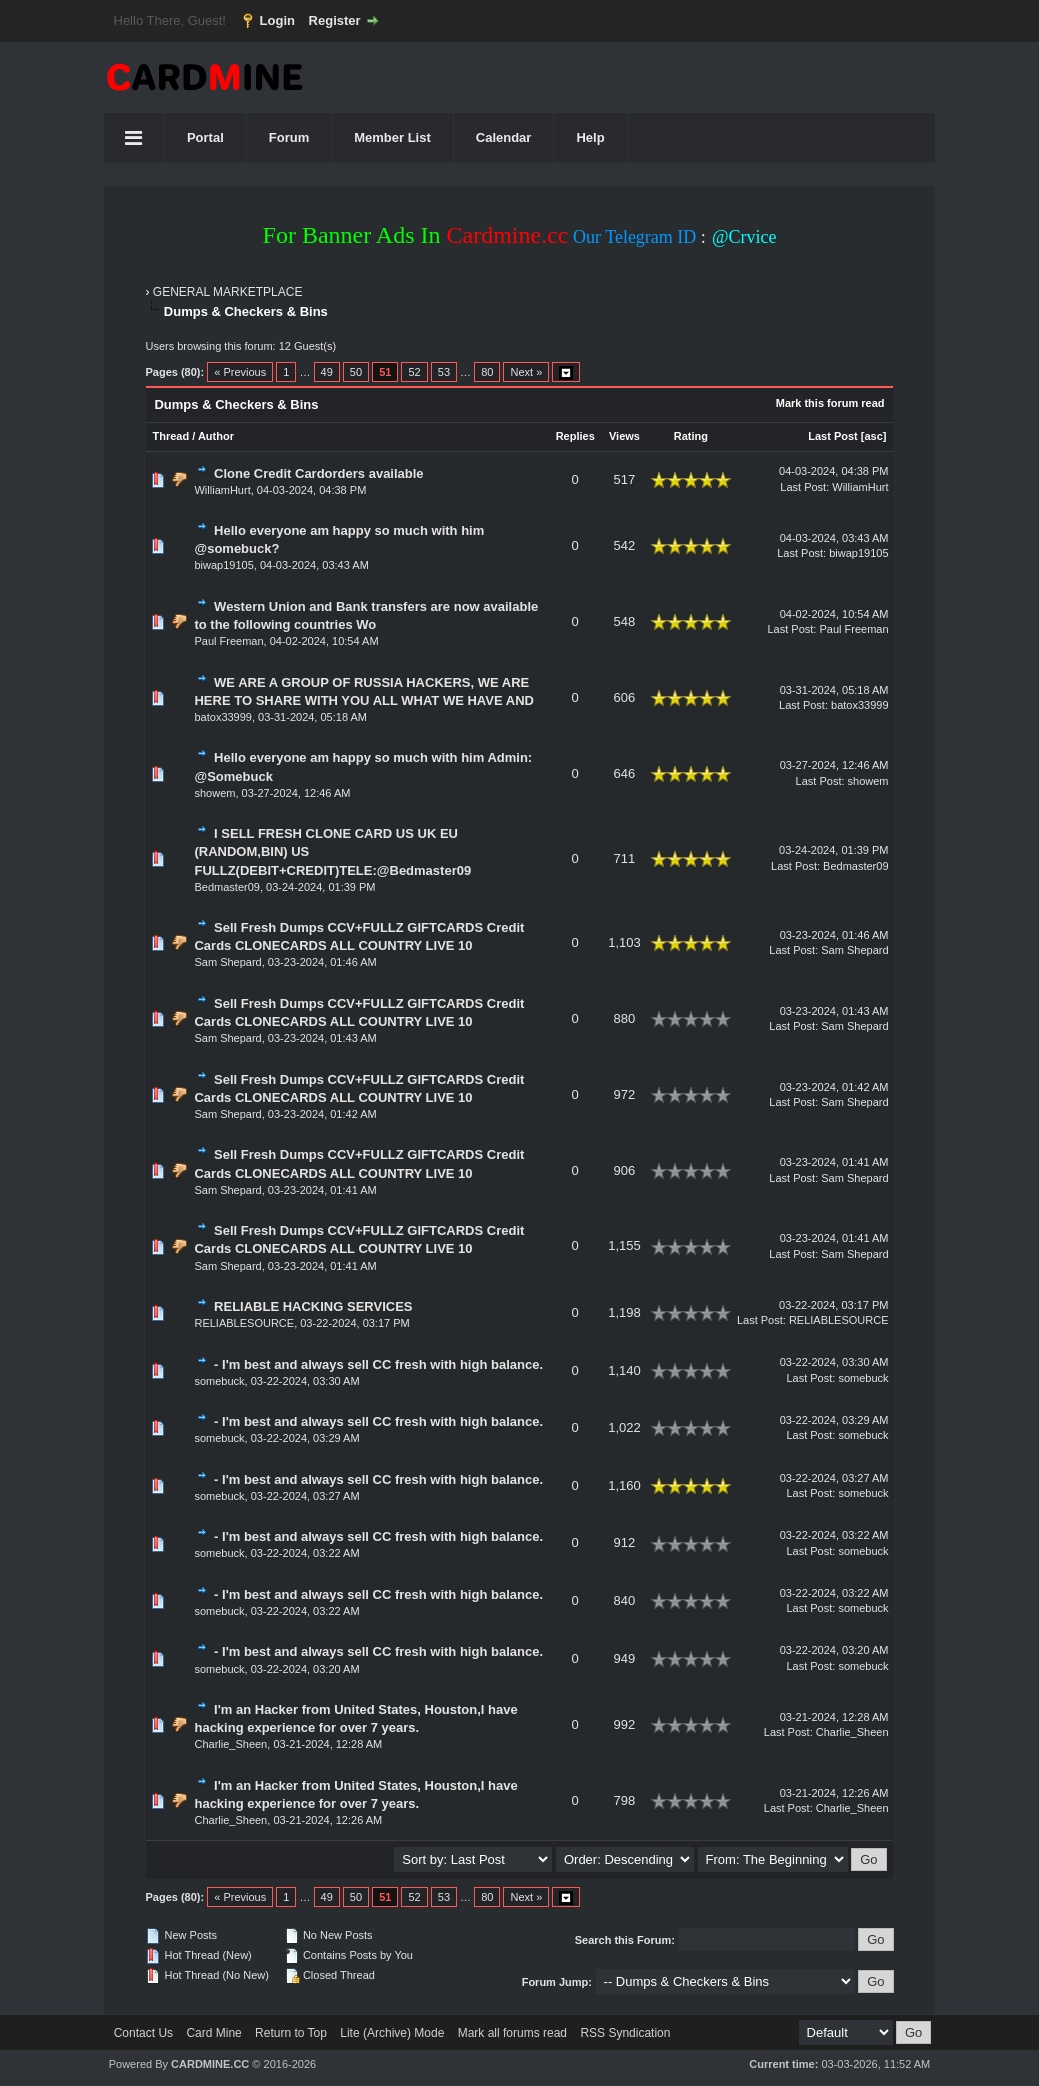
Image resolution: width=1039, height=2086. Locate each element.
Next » (526, 372)
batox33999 (223, 717)
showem (214, 793)
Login (277, 20)
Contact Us (143, 2033)
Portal (205, 137)
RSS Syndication (625, 2033)
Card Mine (213, 2033)
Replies (575, 436)
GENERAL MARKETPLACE (228, 292)
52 (414, 372)
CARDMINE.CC (210, 2064)
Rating (691, 436)
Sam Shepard (227, 962)
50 (356, 372)
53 (444, 372)
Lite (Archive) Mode (392, 2033)
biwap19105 (223, 565)
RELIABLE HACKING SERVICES (313, 1306)
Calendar (504, 137)
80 (487, 372)
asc (874, 436)
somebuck (219, 1381)
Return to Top (291, 2033)
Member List (392, 137)
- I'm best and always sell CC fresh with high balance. (378, 1364)
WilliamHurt (222, 490)
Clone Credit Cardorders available (319, 473)
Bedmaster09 (226, 887)
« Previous (240, 372)
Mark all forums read (512, 2033)
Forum (289, 137)
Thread (170, 436)
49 (327, 372)
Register (335, 20)
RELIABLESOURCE (244, 1323)
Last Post (833, 436)
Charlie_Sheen (230, 1744)
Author (216, 436)
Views (624, 436)
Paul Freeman (228, 641)
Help (590, 137)
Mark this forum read (830, 403)
